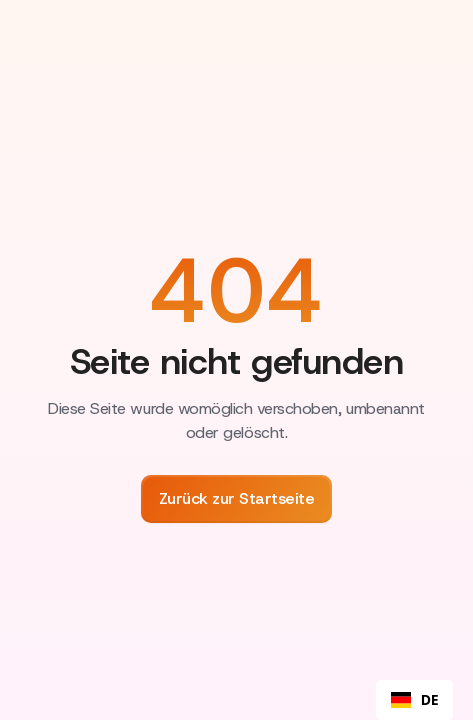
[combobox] (414, 700)
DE (414, 700)
